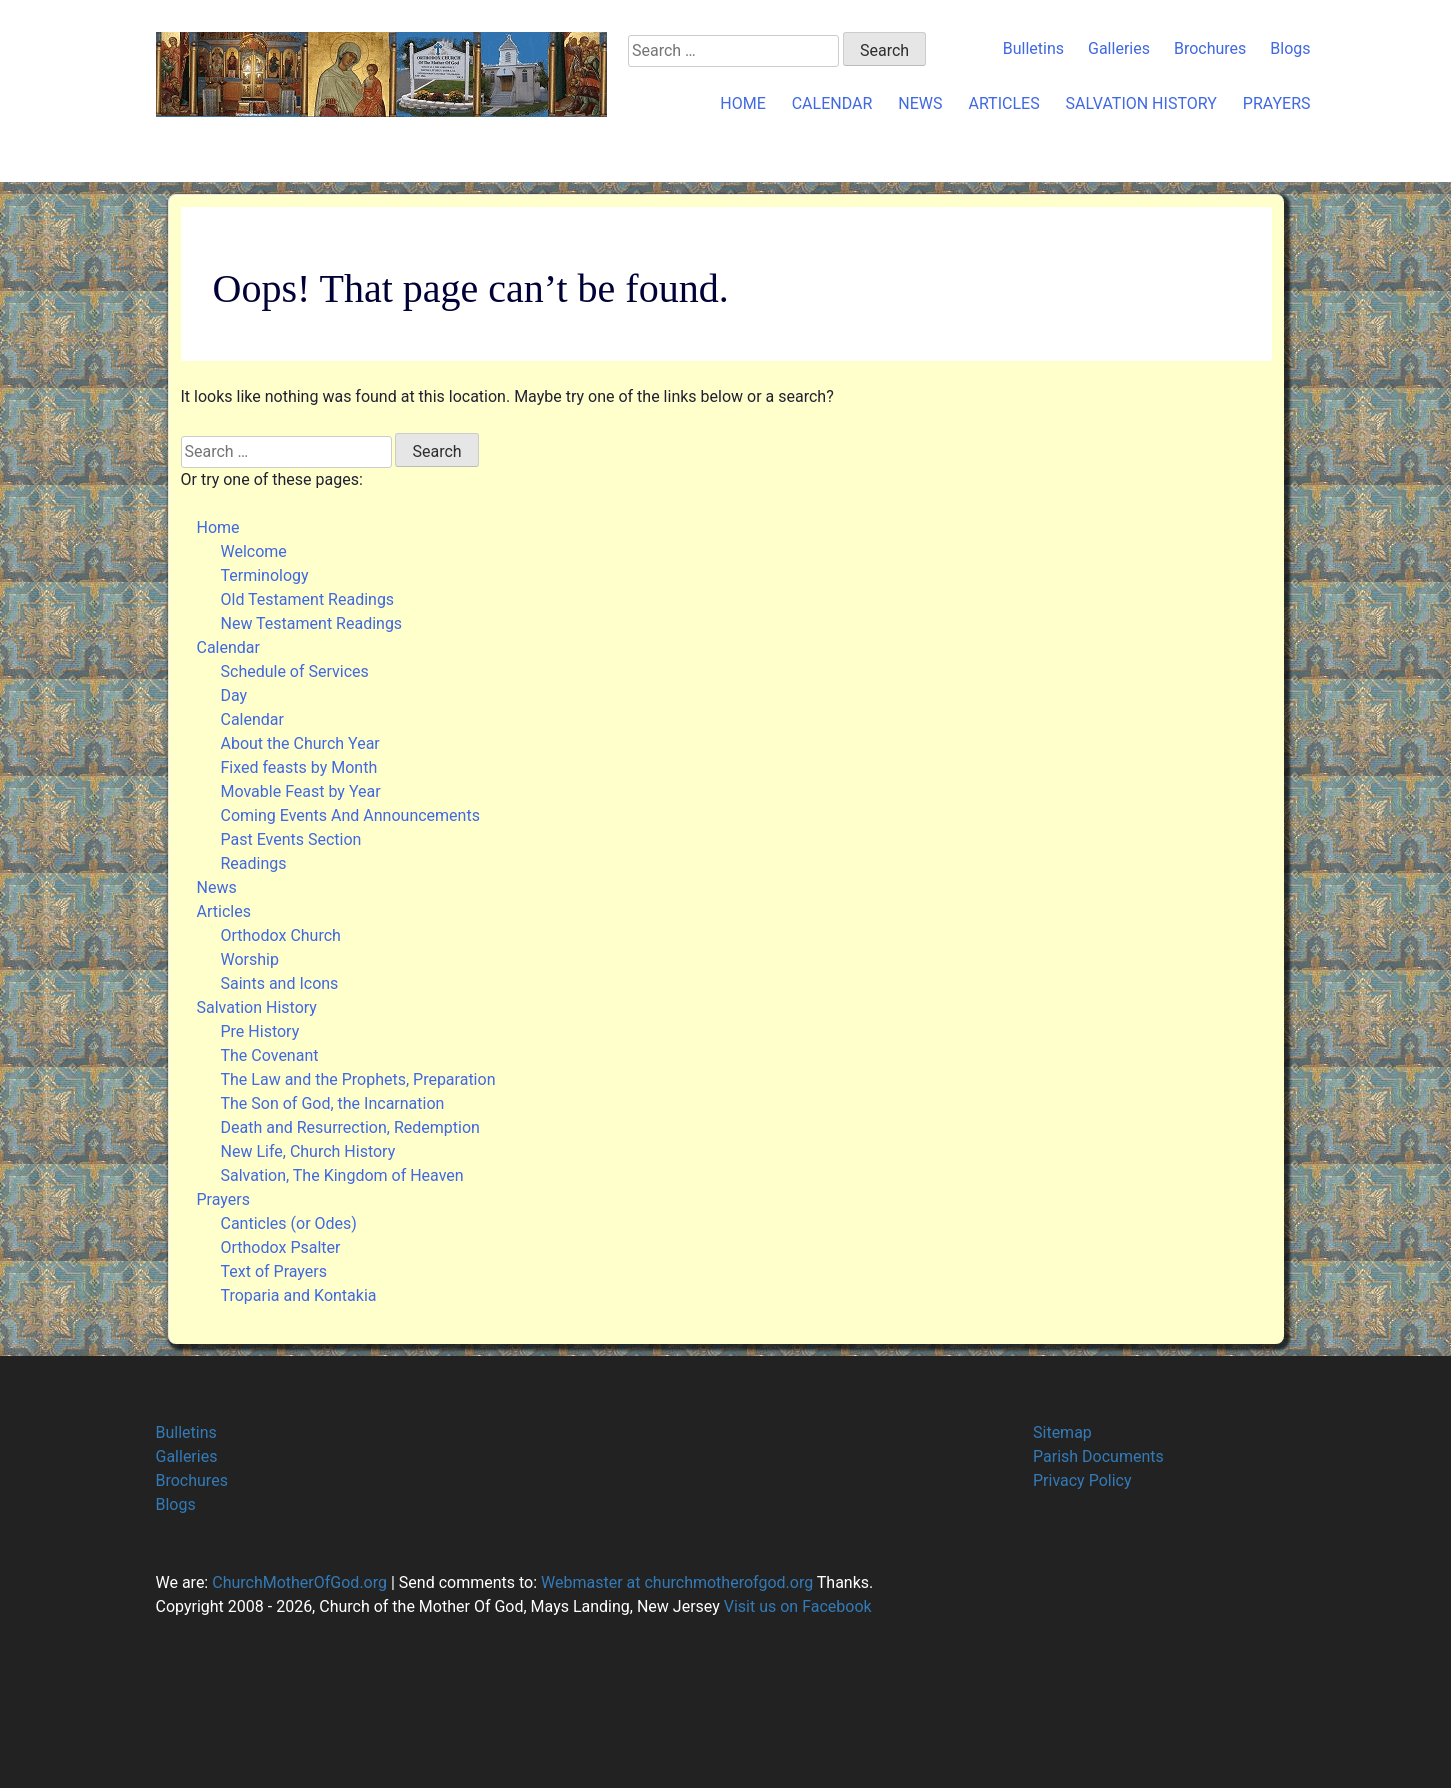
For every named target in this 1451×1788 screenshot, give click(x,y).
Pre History (260, 1031)
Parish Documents (1098, 1456)
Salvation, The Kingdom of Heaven (342, 1175)
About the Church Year (300, 743)
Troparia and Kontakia (299, 1295)
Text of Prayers (274, 1271)
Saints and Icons (280, 983)
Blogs (1290, 48)
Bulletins (1033, 48)
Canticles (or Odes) (289, 1223)
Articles (1003, 103)
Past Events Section (291, 839)
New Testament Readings (312, 623)
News (920, 103)
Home (742, 103)
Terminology (265, 575)
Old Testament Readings (308, 599)
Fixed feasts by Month (299, 767)
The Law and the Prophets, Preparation (358, 1079)
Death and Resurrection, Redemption (350, 1127)
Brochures (1210, 48)
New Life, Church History (308, 1151)
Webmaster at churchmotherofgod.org (677, 1582)
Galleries (1119, 48)
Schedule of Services (295, 671)
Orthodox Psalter (281, 1247)
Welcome (254, 551)
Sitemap (1062, 1432)
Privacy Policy (1082, 1480)
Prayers (1277, 103)
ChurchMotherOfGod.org (297, 1582)
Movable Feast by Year (301, 791)
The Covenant (270, 1055)
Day (234, 695)
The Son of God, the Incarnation (333, 1103)
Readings (254, 863)
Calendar (832, 103)
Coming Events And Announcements (350, 815)
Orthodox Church (281, 935)
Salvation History (1141, 103)
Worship (250, 959)
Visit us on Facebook (798, 1606)
